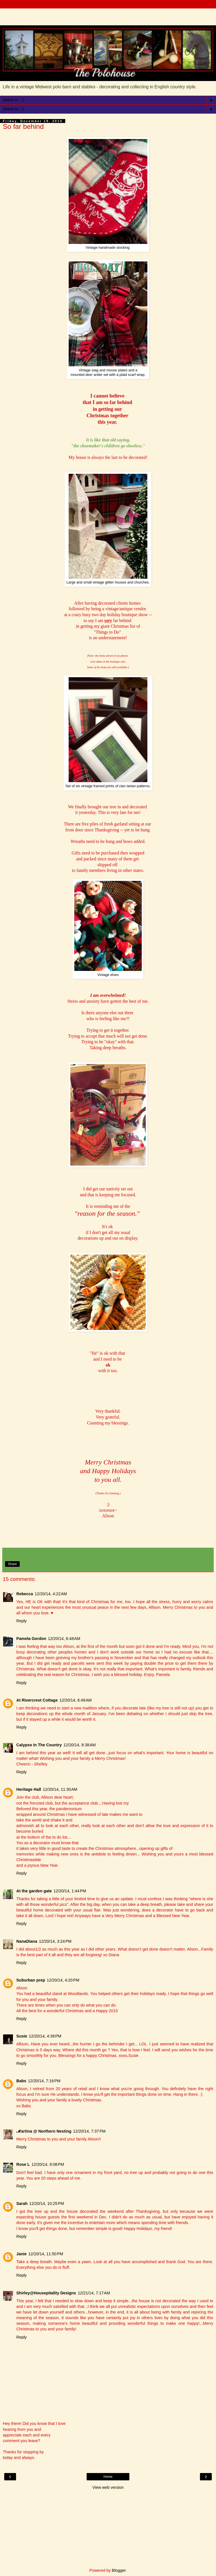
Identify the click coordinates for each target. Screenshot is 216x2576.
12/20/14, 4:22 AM (51, 1594)
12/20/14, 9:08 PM (48, 2164)
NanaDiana (26, 1941)
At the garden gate (34, 1891)
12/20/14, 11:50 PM (45, 2254)
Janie (21, 2254)
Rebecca (24, 1594)
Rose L (23, 2164)
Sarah (22, 2203)
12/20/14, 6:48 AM (64, 1638)
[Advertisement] (108, 15)
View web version (108, 2487)
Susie (21, 2036)
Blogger (119, 2570)
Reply (21, 1621)
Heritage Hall (28, 1789)
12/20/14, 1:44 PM (69, 1891)
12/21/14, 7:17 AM (94, 2293)
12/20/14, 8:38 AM (80, 1745)
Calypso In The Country (39, 1745)
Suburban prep (30, 1980)
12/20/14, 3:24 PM (55, 1941)
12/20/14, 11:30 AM (60, 1789)
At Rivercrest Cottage (37, 1700)
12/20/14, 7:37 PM (89, 2131)
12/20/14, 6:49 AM (75, 1700)
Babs (21, 2081)
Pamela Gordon (31, 1638)
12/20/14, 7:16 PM (44, 2081)
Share (12, 1564)
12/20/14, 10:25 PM (46, 2203)
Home (108, 2477)
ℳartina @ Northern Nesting (43, 2131)
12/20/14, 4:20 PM (63, 1980)
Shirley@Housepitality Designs (46, 2293)
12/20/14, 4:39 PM (45, 2036)
